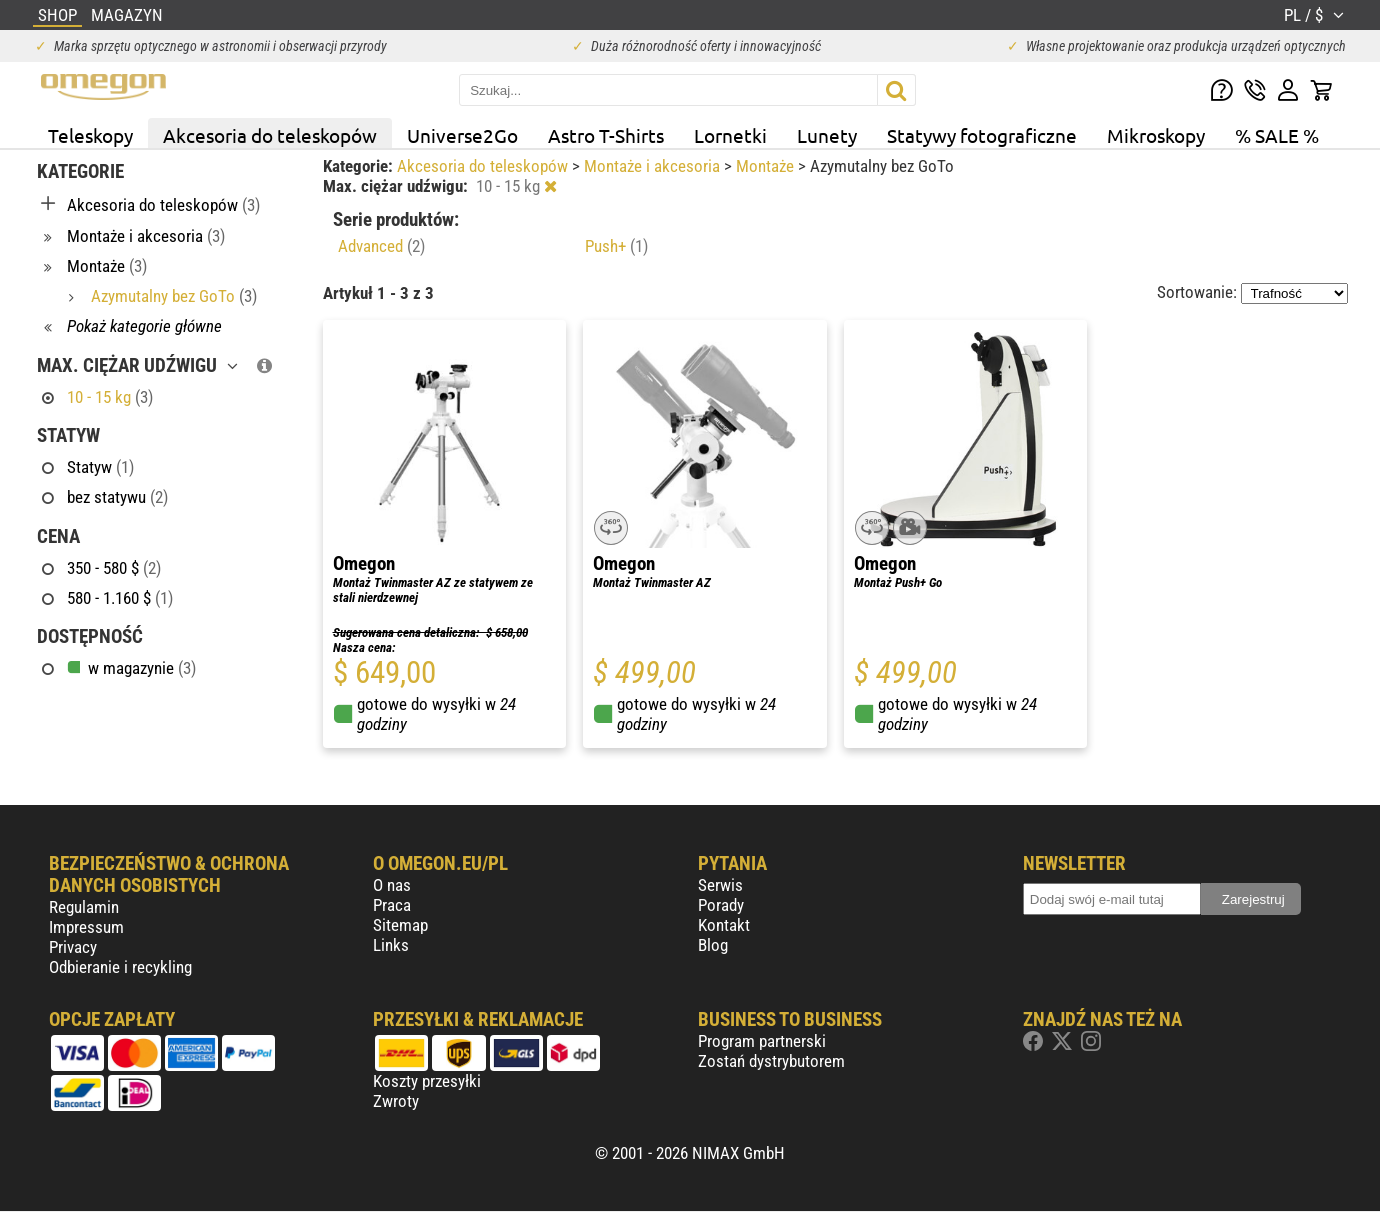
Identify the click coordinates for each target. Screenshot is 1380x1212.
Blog (713, 945)
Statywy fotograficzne (982, 135)
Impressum (86, 927)
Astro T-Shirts (606, 135)
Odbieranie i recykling (120, 967)
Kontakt (724, 925)
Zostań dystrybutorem (771, 1061)
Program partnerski (762, 1041)
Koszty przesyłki (427, 1081)
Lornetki (730, 135)
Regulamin (84, 907)
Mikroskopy (1156, 135)
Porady (721, 905)
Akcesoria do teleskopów (270, 135)
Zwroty (396, 1101)
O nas (392, 885)
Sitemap (400, 925)
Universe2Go (462, 135)
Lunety (827, 135)
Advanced (381, 246)
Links (391, 945)
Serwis (720, 885)
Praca (392, 905)
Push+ (616, 246)
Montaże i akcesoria (654, 166)
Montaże (767, 166)
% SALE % (1277, 135)
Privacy (73, 947)
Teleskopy (90, 135)
